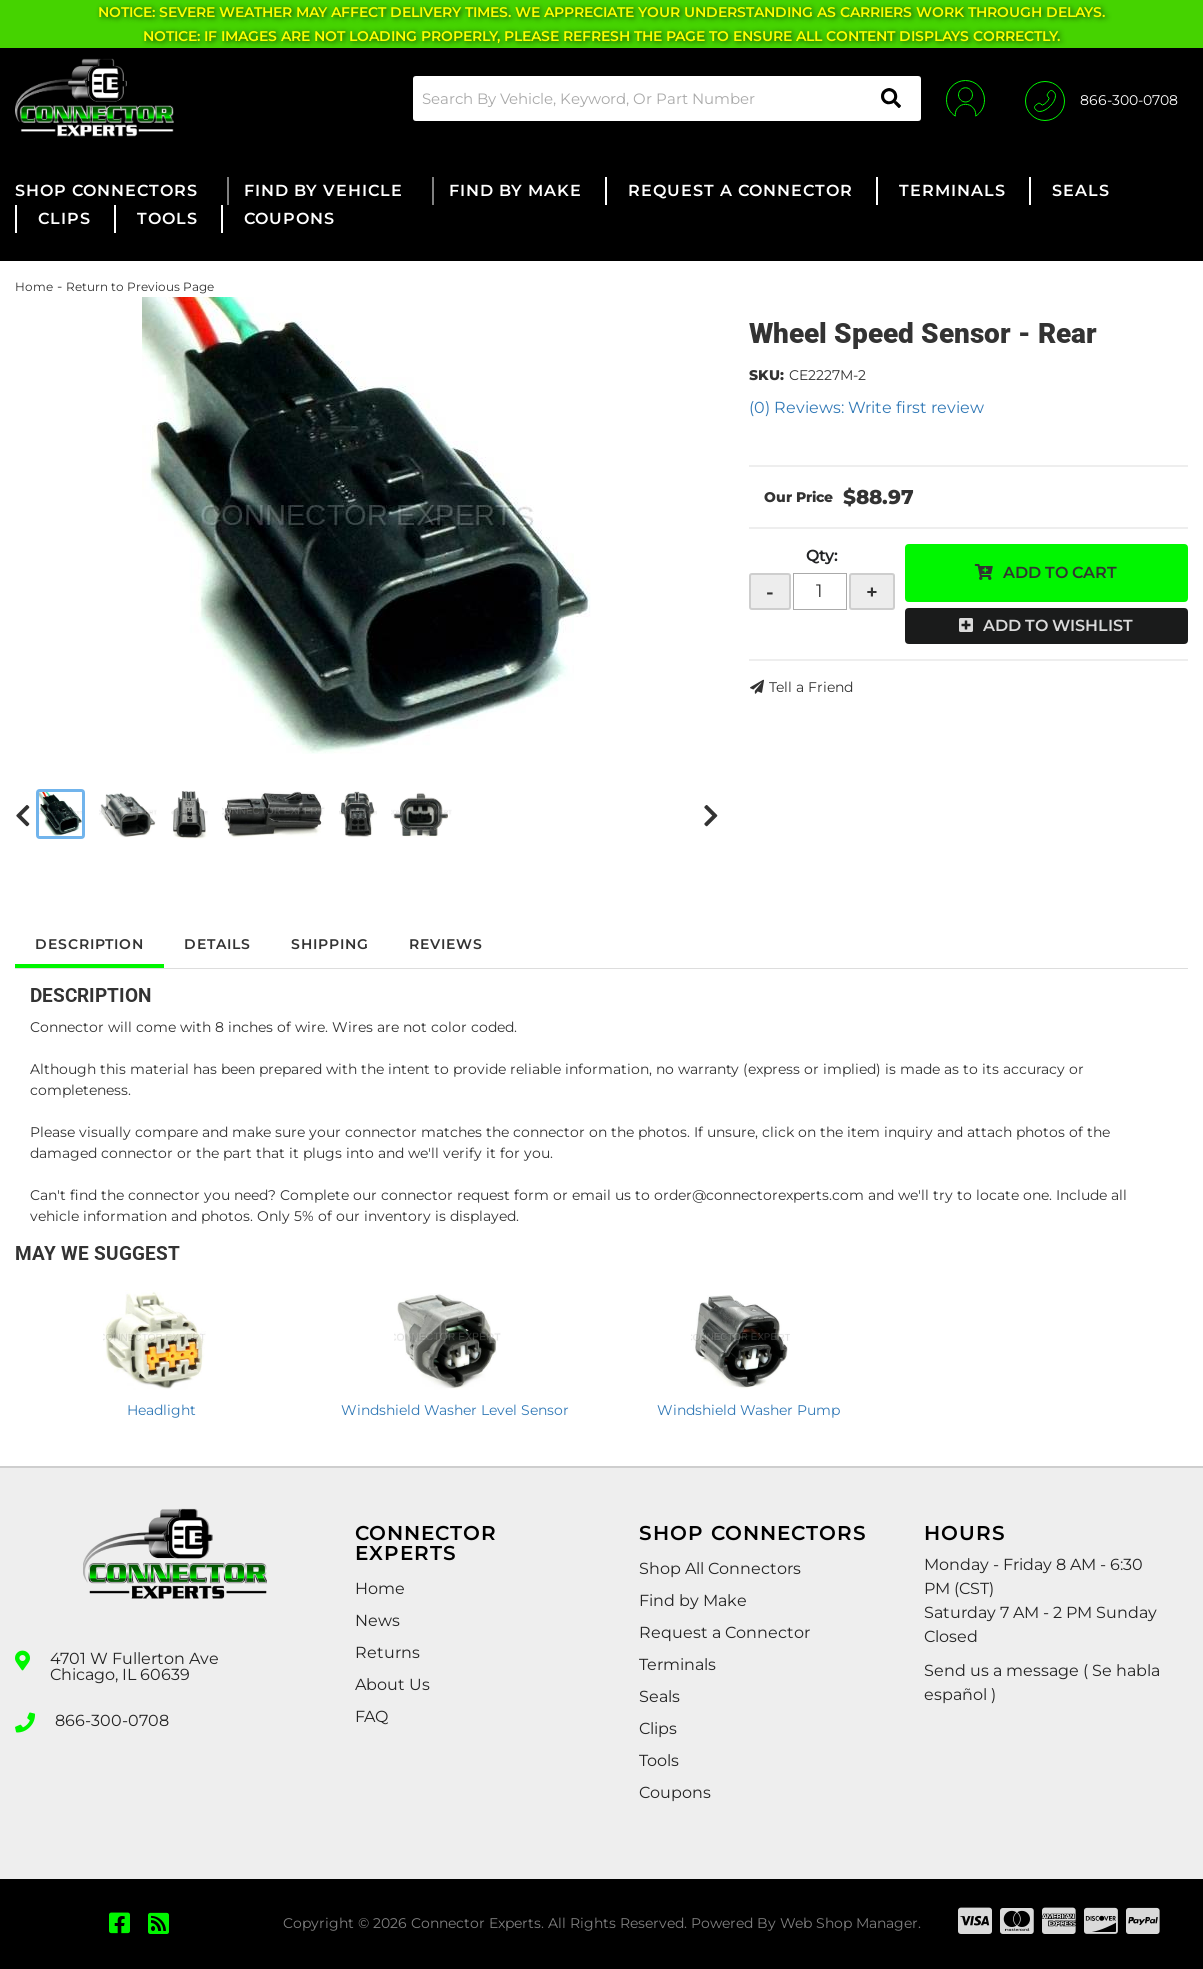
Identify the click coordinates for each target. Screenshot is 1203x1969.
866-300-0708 (112, 1721)
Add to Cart (1060, 572)
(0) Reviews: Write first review (866, 407)
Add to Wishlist (1058, 625)
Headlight (161, 1410)
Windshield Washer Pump (748, 1410)
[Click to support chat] (1101, 98)
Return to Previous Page (140, 286)
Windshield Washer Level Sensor (455, 1410)
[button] (667, 98)
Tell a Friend (811, 687)
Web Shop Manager (849, 1923)
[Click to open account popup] (965, 98)
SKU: (766, 375)
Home (34, 286)
